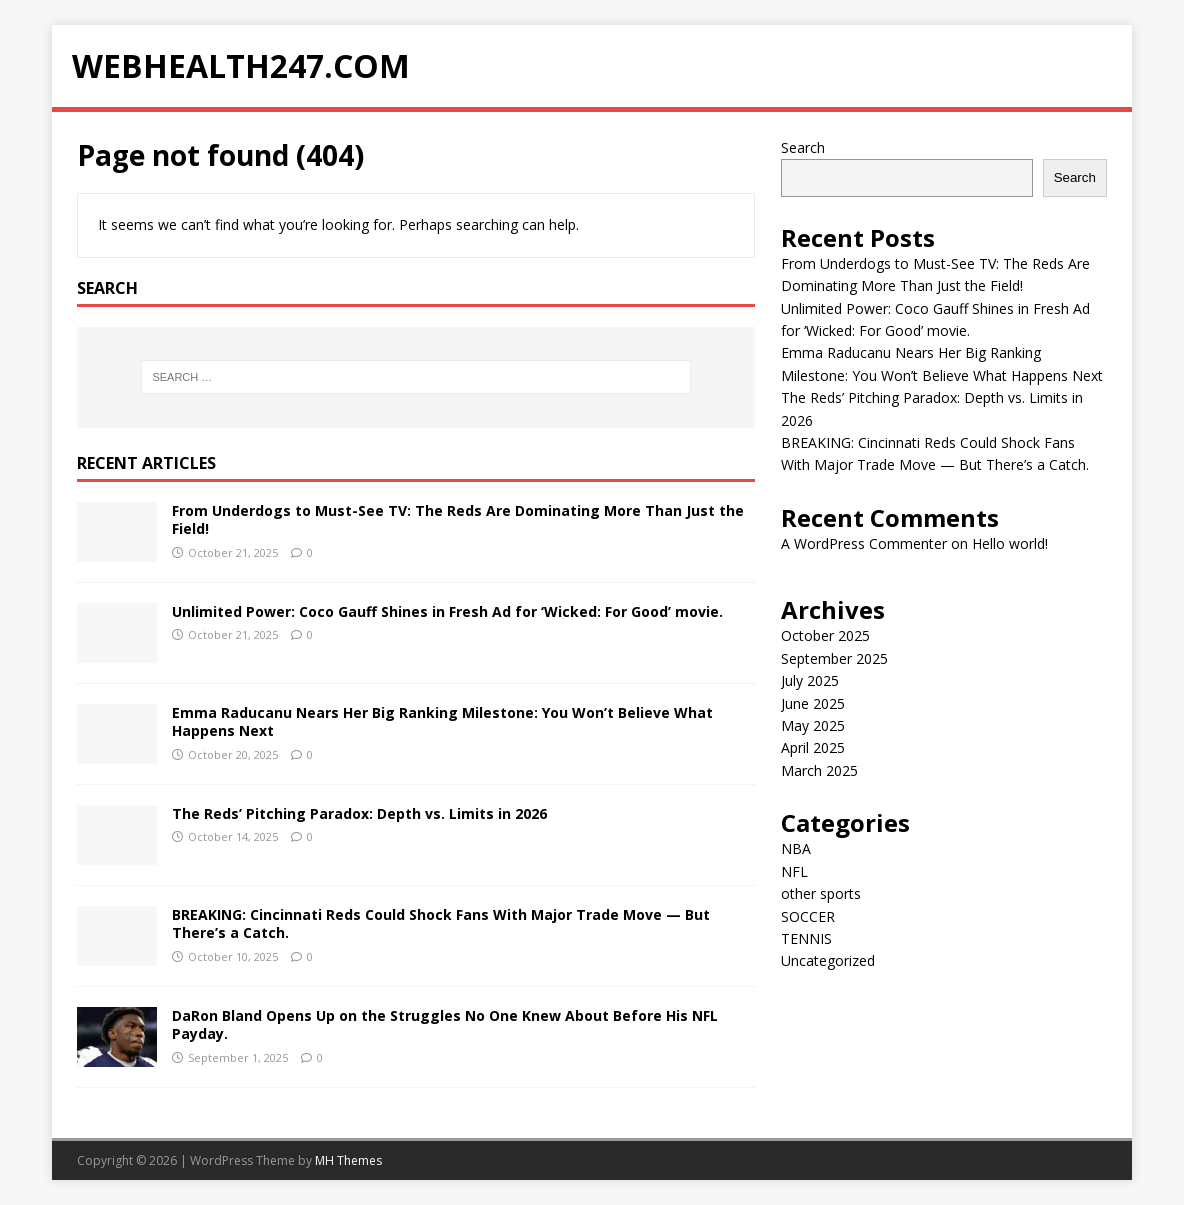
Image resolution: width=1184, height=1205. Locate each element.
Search (803, 147)
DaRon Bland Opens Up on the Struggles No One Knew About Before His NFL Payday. (445, 1024)
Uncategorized (828, 960)
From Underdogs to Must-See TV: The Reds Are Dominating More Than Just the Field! (458, 519)
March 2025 (819, 770)
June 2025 (813, 703)
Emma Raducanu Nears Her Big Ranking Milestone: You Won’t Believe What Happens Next (442, 721)
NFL (794, 871)
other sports (821, 893)
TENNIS (806, 938)
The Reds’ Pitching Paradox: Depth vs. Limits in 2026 (359, 813)
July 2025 (810, 680)
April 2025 (813, 747)
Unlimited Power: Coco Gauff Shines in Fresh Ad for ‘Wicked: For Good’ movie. (447, 611)
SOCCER (808, 916)
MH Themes (348, 1160)
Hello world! (1010, 543)
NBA (796, 848)
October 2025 (825, 635)
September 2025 (834, 658)
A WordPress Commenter (864, 543)
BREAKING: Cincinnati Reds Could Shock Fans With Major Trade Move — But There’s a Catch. (441, 923)
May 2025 (813, 725)
